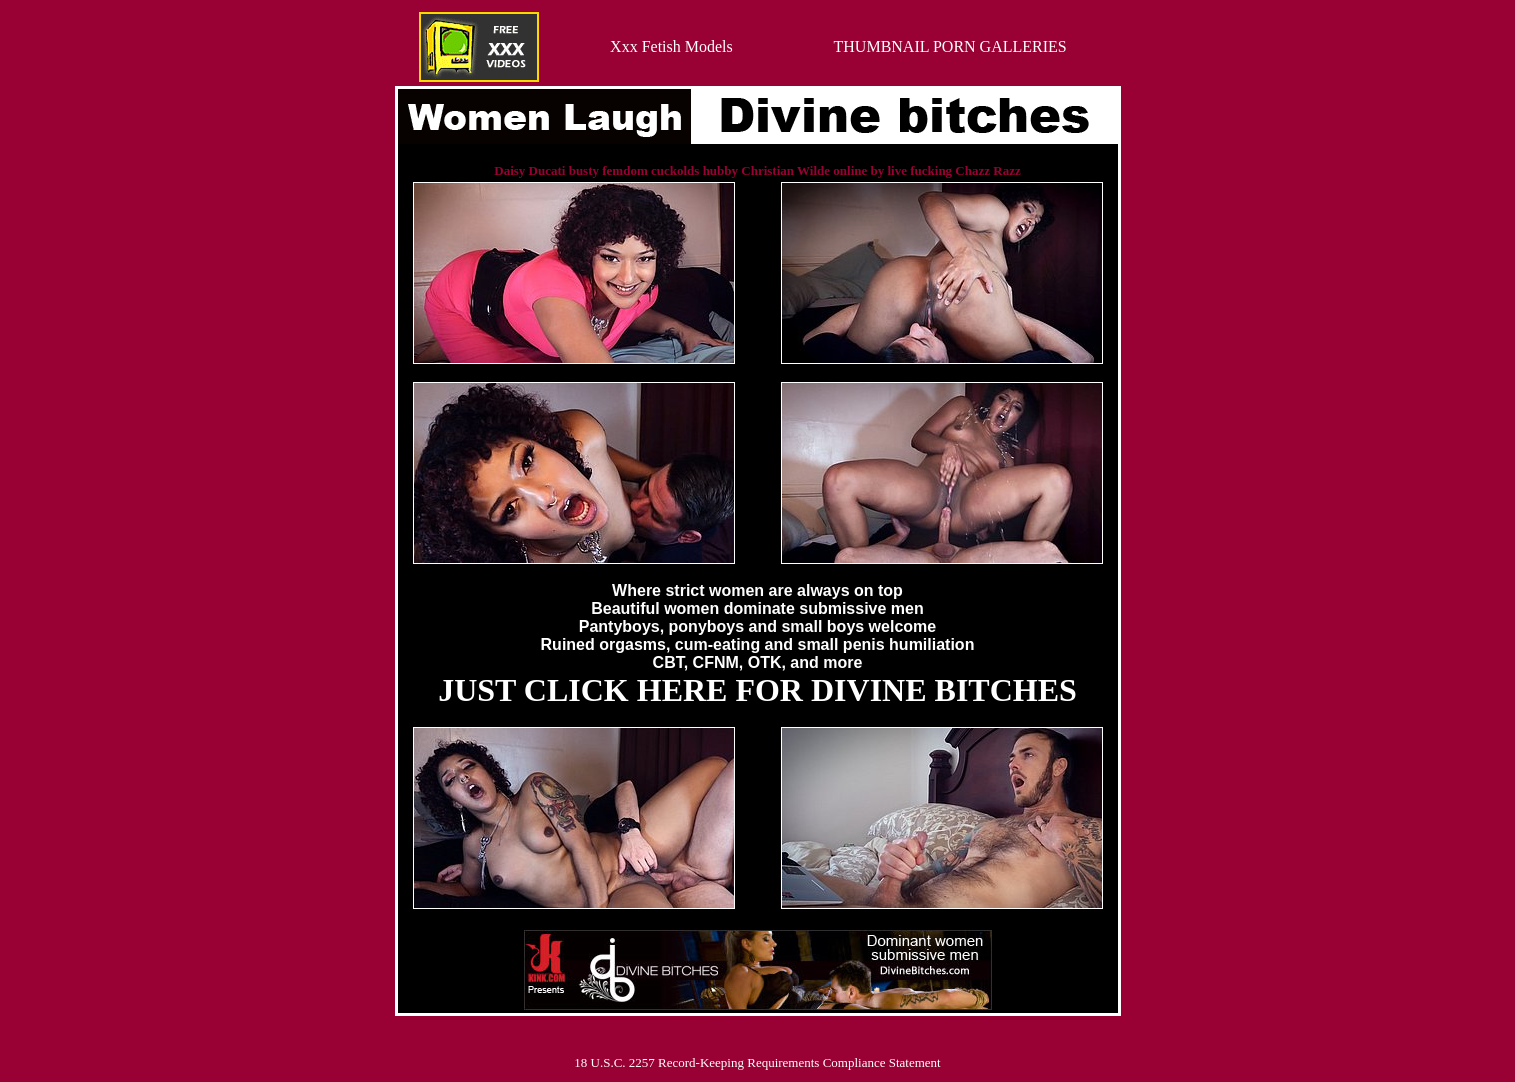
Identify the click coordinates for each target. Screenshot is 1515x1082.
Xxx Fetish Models (671, 46)
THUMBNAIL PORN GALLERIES (950, 46)
